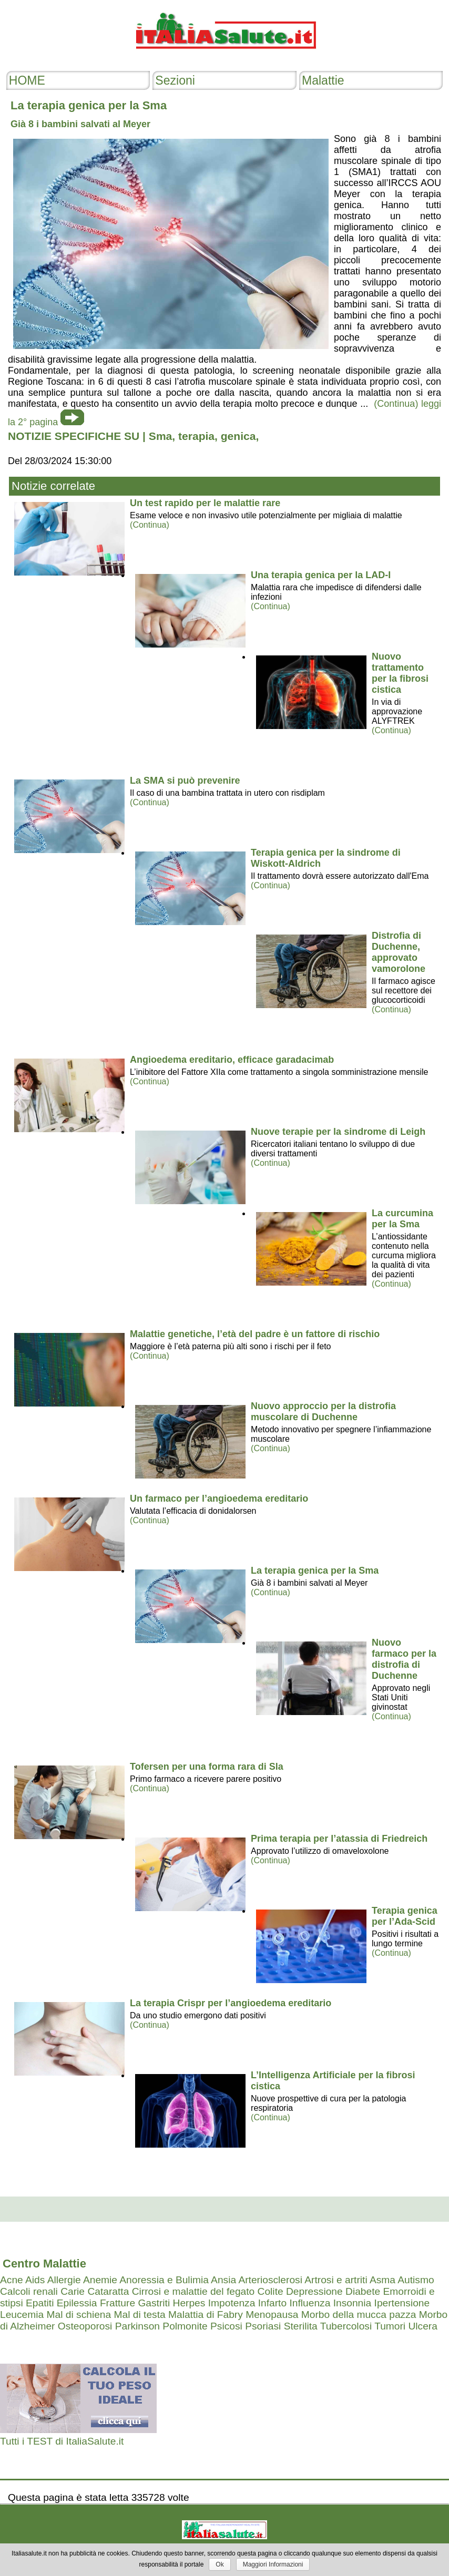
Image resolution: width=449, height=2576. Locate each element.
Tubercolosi (346, 2326)
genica (238, 436)
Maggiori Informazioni (273, 2564)
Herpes (189, 2302)
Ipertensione (402, 2302)
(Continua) (149, 524)
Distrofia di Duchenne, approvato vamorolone (398, 952)
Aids (35, 2279)
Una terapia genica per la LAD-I (321, 575)
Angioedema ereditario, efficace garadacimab (232, 1059)
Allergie (64, 2279)
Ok (219, 2564)
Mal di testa (140, 2314)
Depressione (314, 2291)
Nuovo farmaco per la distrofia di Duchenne (404, 1659)
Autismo (415, 2279)
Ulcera (422, 2326)
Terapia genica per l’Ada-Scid (404, 1916)
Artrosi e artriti (335, 2279)
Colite (270, 2291)
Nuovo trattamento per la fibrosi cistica (400, 673)
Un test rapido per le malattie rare (205, 503)
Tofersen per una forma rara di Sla (206, 1766)
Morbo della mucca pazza (358, 2314)
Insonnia (352, 2302)
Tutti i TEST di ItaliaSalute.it (62, 2441)
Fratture (117, 2302)
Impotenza (232, 2302)
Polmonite (184, 2326)
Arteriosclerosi (270, 2279)
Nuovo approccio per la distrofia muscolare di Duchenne (323, 1411)
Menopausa (272, 2314)
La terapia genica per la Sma (315, 1570)
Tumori (389, 2326)
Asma (382, 2279)
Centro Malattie (44, 2263)
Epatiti (40, 2302)
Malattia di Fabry (205, 2314)
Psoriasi (263, 2326)
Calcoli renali (29, 2291)
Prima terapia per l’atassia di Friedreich (339, 1838)
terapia (196, 436)
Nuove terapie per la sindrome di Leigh (338, 1131)
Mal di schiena (79, 2314)
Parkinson (137, 2326)
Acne (11, 2279)
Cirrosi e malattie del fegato (193, 2291)
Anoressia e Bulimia (164, 2279)
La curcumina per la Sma (402, 1218)
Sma (160, 436)
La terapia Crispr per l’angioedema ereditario (230, 2003)
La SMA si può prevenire (185, 780)
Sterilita (301, 2326)
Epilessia (77, 2302)
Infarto (272, 2302)
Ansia (223, 2279)
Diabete (362, 2291)
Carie (72, 2291)
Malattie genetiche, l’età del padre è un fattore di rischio (255, 1334)
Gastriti (154, 2302)
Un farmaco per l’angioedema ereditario (219, 1498)
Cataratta (108, 2291)
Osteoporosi (85, 2326)
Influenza (309, 2302)
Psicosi (226, 2326)
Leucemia (22, 2314)
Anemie (100, 2279)
